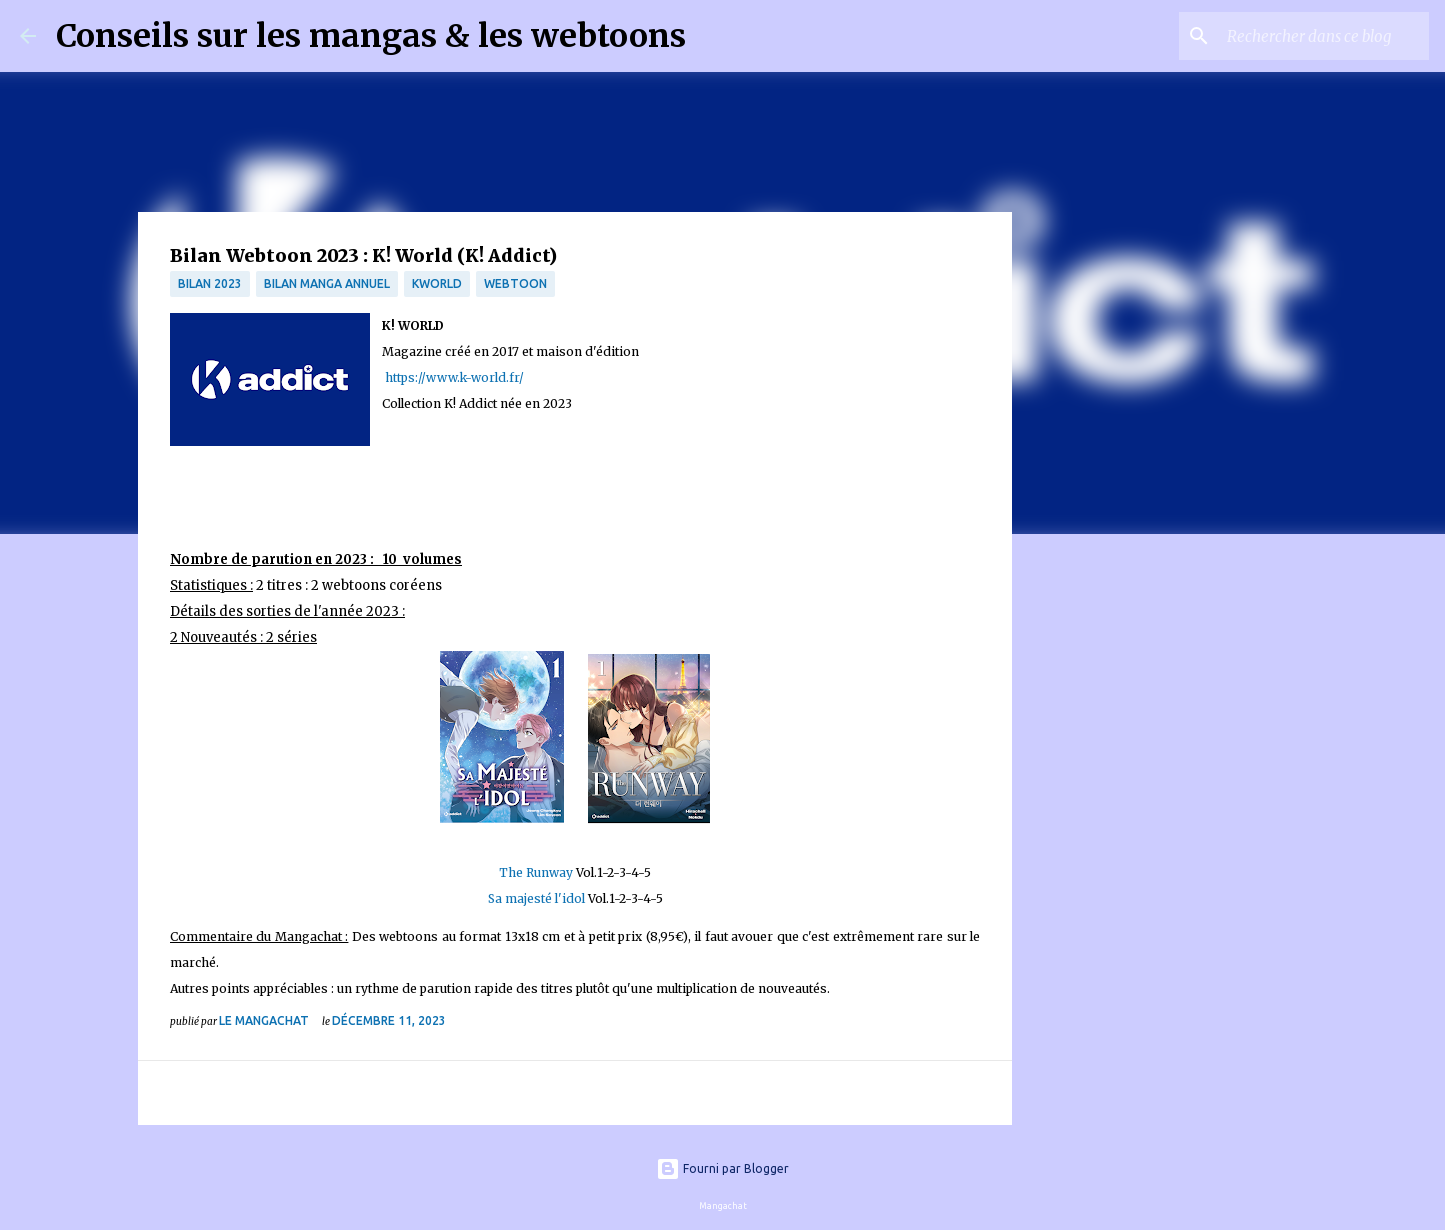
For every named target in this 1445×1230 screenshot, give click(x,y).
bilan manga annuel (327, 283)
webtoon (515, 283)
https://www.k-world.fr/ (453, 377)
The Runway (536, 872)
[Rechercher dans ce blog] (1324, 36)
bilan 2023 (210, 283)
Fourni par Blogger (722, 1168)
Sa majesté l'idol (536, 898)
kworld (437, 283)
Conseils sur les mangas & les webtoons (371, 36)
